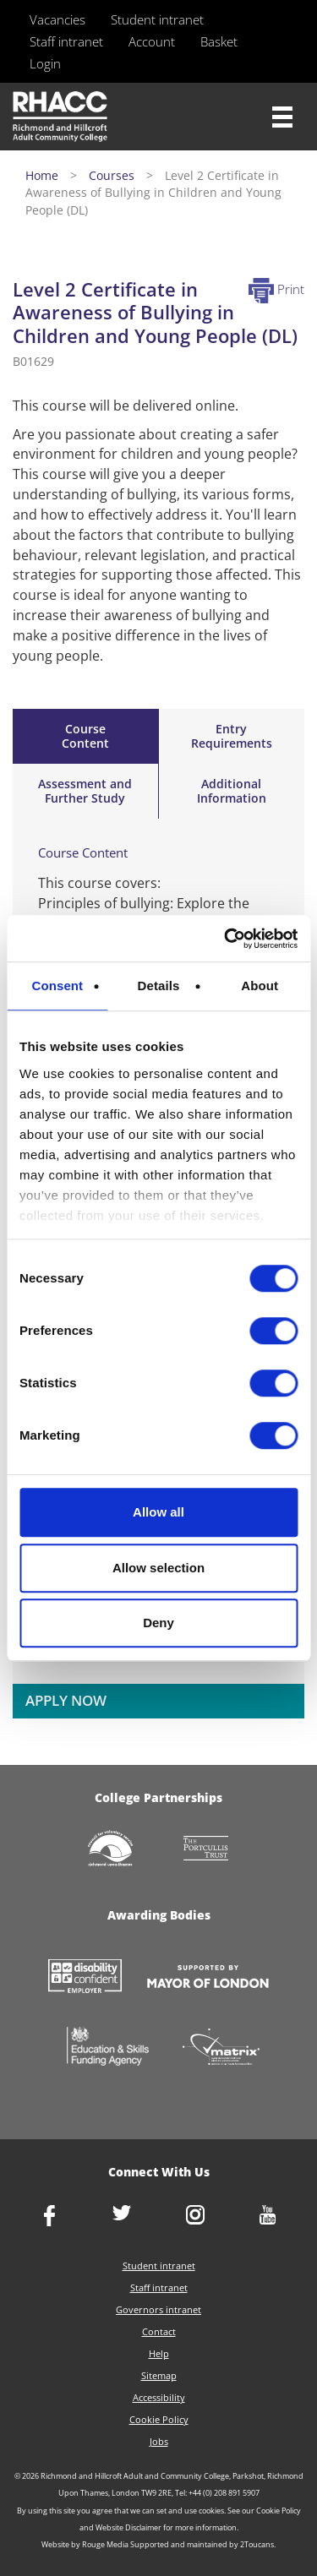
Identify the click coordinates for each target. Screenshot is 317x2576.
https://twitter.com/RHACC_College (121, 2214)
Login (45, 63)
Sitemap (159, 2375)
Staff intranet (66, 41)
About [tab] (259, 985)
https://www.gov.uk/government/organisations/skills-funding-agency (107, 2048)
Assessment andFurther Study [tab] (85, 791)
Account (151, 41)
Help (159, 2353)
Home (41, 175)
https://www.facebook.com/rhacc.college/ (49, 2217)
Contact (159, 2331)
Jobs (159, 2441)
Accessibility (159, 2397)
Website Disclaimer (128, 2527)
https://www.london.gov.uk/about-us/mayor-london (207, 1977)
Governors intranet (158, 2309)
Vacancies (57, 19)
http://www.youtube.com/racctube (268, 2216)
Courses (111, 175)
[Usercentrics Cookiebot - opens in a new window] (226, 939)
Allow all (158, 1512)
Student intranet (157, 19)
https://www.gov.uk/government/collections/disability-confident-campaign (85, 1977)
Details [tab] (159, 985)
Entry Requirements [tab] (231, 736)
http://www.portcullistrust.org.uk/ (207, 1850)
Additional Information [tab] (231, 791)
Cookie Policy (159, 2419)
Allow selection (158, 1567)
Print (276, 288)
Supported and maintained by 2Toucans (202, 2544)
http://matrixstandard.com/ (221, 2048)
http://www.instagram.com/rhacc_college (195, 2216)
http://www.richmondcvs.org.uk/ (111, 1850)
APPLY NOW (66, 1700)
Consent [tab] (57, 985)
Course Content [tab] (85, 736)
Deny (158, 1622)
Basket (219, 41)
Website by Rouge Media (84, 2544)
